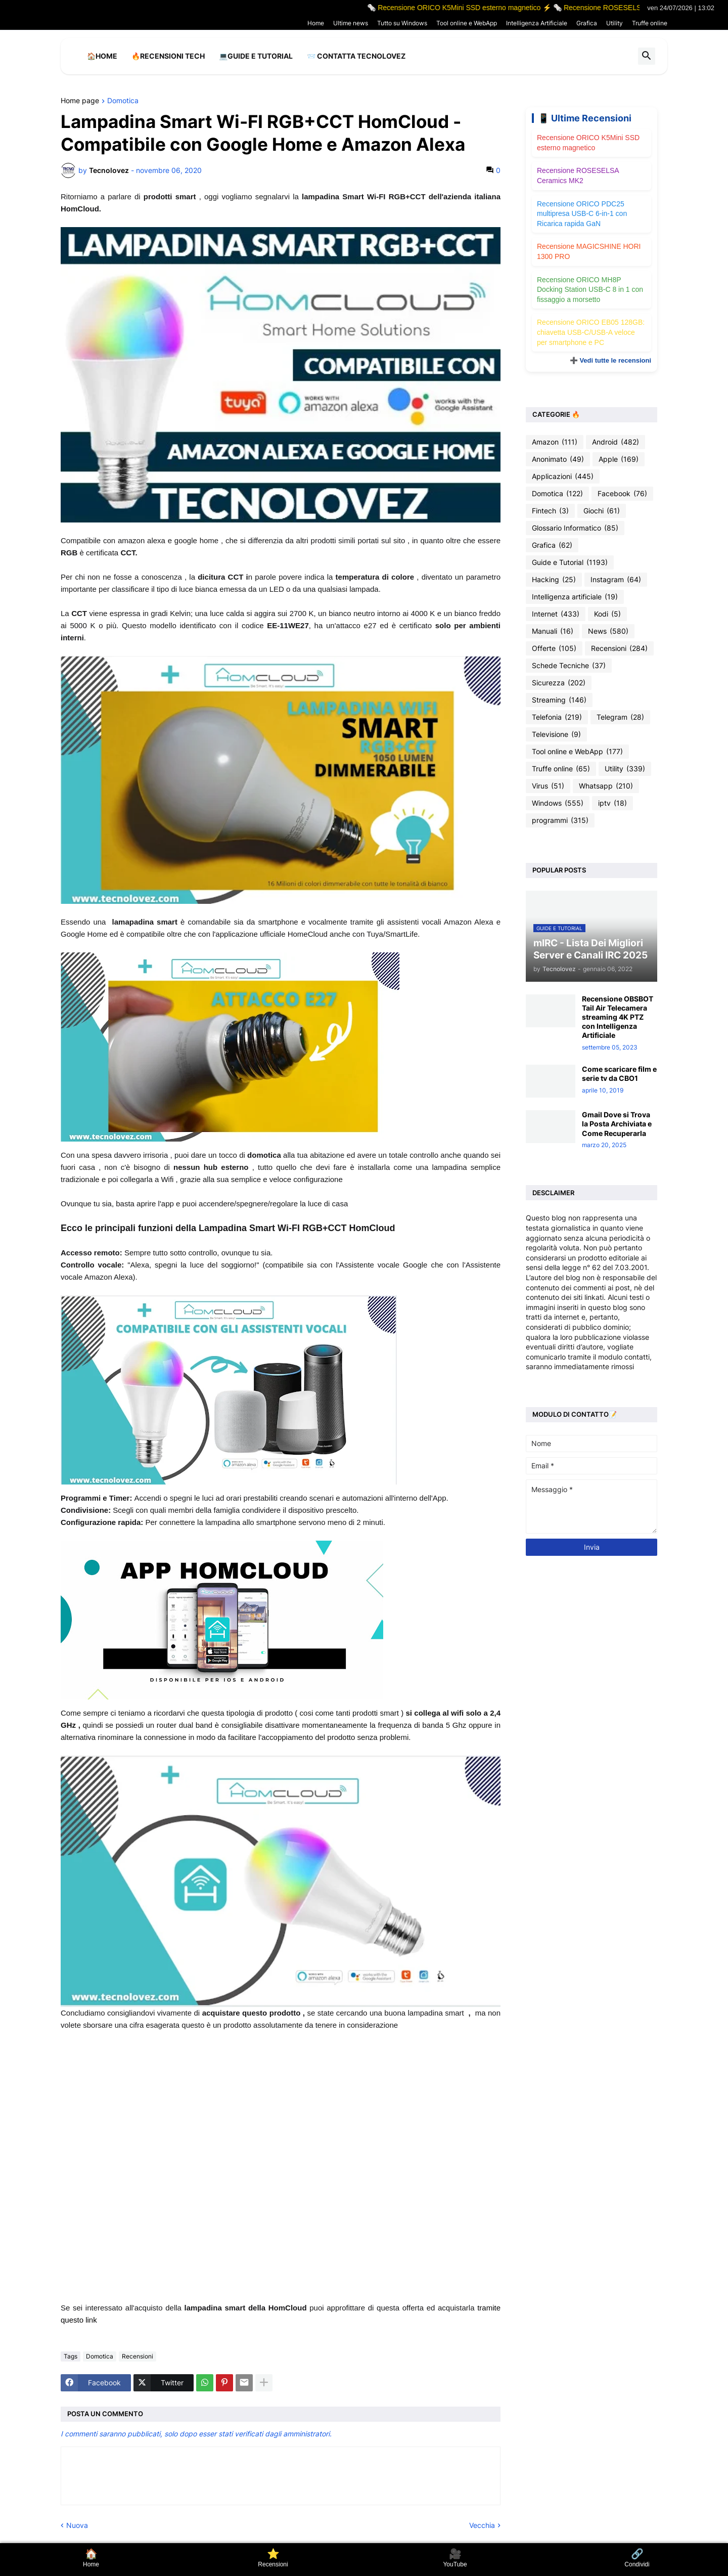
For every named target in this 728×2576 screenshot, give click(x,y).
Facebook (622, 494)
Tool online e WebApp (466, 23)
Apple (619, 459)
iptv (612, 803)
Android (615, 442)
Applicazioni (563, 476)
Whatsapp (606, 786)
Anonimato (558, 459)
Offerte (554, 648)
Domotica (123, 101)
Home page (80, 101)
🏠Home (102, 56)
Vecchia (482, 2525)
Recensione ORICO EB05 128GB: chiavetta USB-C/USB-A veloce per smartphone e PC (591, 332)
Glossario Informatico (575, 528)
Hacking (554, 580)
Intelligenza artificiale (575, 597)
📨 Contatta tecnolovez (356, 56)
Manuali (552, 631)
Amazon (554, 442)
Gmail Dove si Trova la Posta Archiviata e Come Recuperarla (617, 1123)
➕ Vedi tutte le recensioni (610, 360)
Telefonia (557, 717)
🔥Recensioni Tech (168, 56)
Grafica (586, 23)
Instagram (615, 580)
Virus (548, 786)
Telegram (620, 717)
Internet (555, 614)
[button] (646, 56)
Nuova (77, 2525)
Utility (614, 23)
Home (315, 23)
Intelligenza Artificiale (536, 23)
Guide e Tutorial (570, 562)
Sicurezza (558, 683)
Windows (557, 803)
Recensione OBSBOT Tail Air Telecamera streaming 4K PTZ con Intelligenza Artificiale (617, 1017)
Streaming (559, 700)
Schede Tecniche (569, 666)
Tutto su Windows (402, 23)
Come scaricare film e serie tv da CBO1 (619, 1073)
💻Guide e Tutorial (256, 56)
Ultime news (350, 23)
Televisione (556, 734)
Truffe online (649, 23)
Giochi (601, 511)
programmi (560, 820)
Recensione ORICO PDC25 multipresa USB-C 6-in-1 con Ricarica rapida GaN (582, 214)
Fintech (550, 511)
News (608, 631)
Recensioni (137, 2356)
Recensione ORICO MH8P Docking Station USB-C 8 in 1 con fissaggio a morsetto (590, 289)
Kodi (607, 614)
